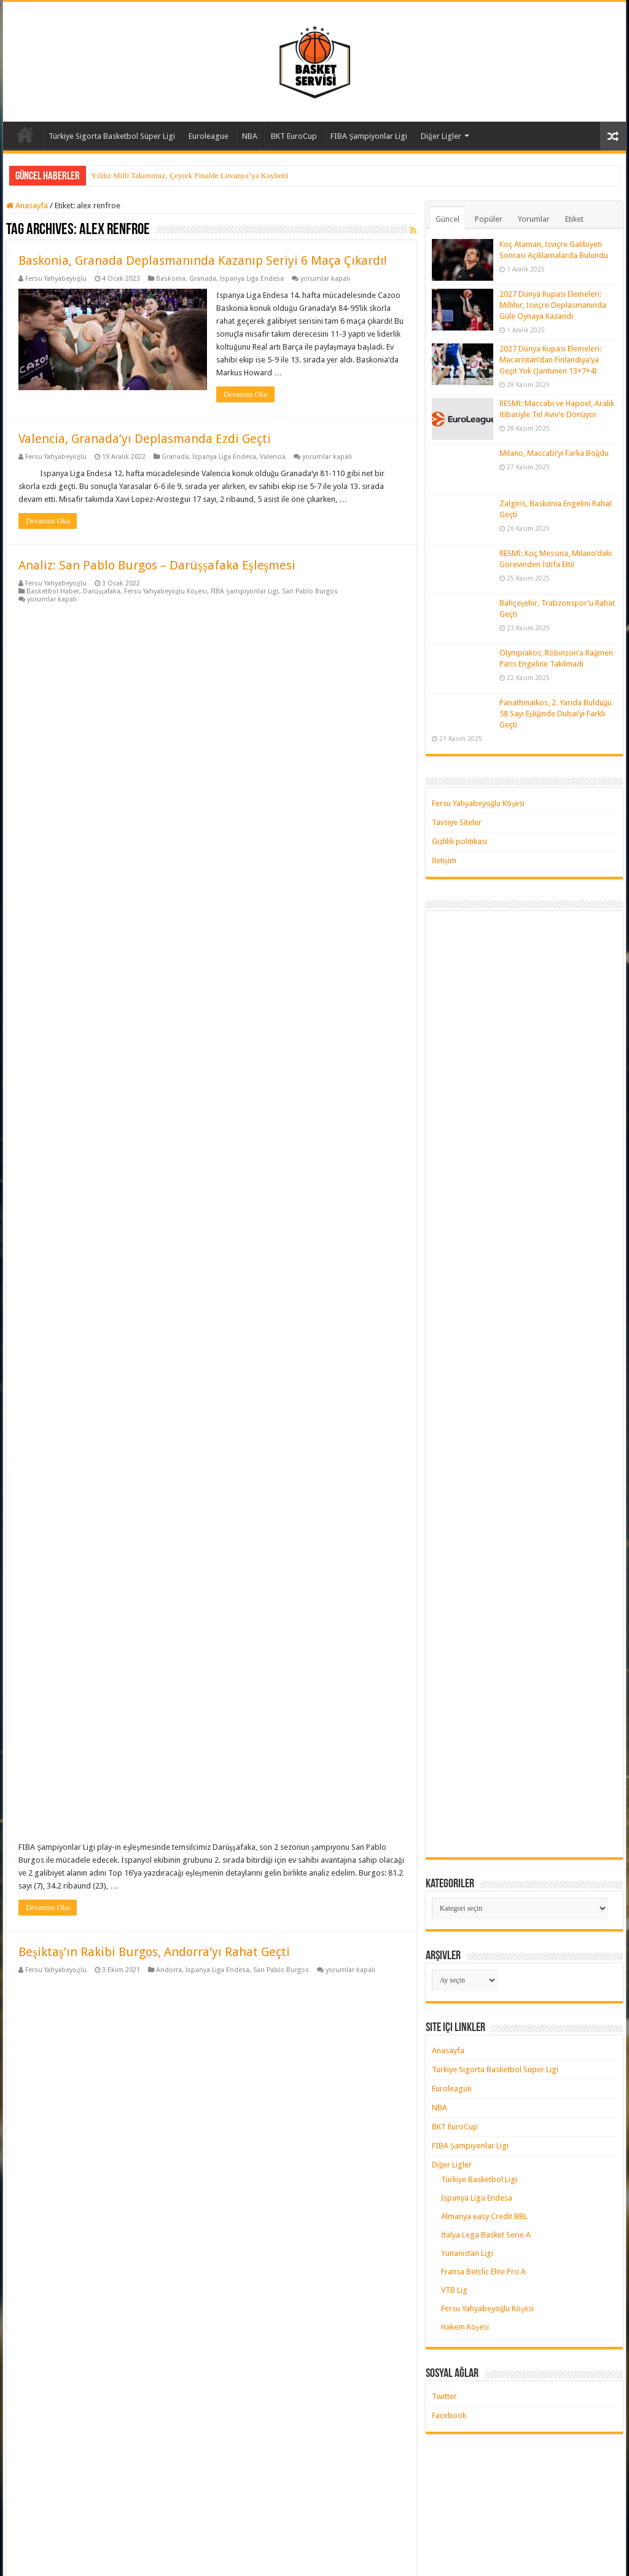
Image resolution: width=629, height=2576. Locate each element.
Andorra (169, 990)
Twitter (444, 2396)
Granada (202, 279)
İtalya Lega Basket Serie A (486, 2234)
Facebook (449, 2415)
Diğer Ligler (441, 136)
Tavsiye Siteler (457, 822)
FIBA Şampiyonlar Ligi (368, 136)
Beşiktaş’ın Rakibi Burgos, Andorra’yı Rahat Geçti (154, 972)
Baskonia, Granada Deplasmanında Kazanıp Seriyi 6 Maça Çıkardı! (202, 260)
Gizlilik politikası (459, 841)
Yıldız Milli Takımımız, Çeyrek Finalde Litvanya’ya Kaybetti (189, 175)
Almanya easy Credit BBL (484, 2216)
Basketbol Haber (52, 591)
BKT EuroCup (294, 136)
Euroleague (209, 136)
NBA (249, 136)
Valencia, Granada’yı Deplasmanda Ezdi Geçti (144, 438)
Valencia (273, 457)
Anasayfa (25, 134)
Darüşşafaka (101, 591)
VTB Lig (454, 2290)
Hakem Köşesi (465, 2326)
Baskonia (171, 279)
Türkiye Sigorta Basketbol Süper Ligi (112, 136)
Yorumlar (534, 219)
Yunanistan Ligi (467, 2253)
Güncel (447, 219)
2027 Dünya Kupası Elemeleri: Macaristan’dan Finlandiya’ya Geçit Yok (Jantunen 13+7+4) (550, 359)
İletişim (444, 860)
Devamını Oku (245, 394)
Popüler (488, 219)
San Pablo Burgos (310, 591)
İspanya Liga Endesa (252, 279)
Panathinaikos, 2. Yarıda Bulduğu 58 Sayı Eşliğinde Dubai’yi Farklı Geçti (555, 713)
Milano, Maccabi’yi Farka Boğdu (554, 453)
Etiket (574, 219)
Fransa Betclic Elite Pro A (483, 2271)
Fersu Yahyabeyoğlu (56, 279)
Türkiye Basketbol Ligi (479, 2179)
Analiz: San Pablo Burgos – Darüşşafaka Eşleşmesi (156, 565)
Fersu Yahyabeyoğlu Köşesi (165, 591)
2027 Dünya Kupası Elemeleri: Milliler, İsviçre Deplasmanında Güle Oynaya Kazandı (552, 305)
